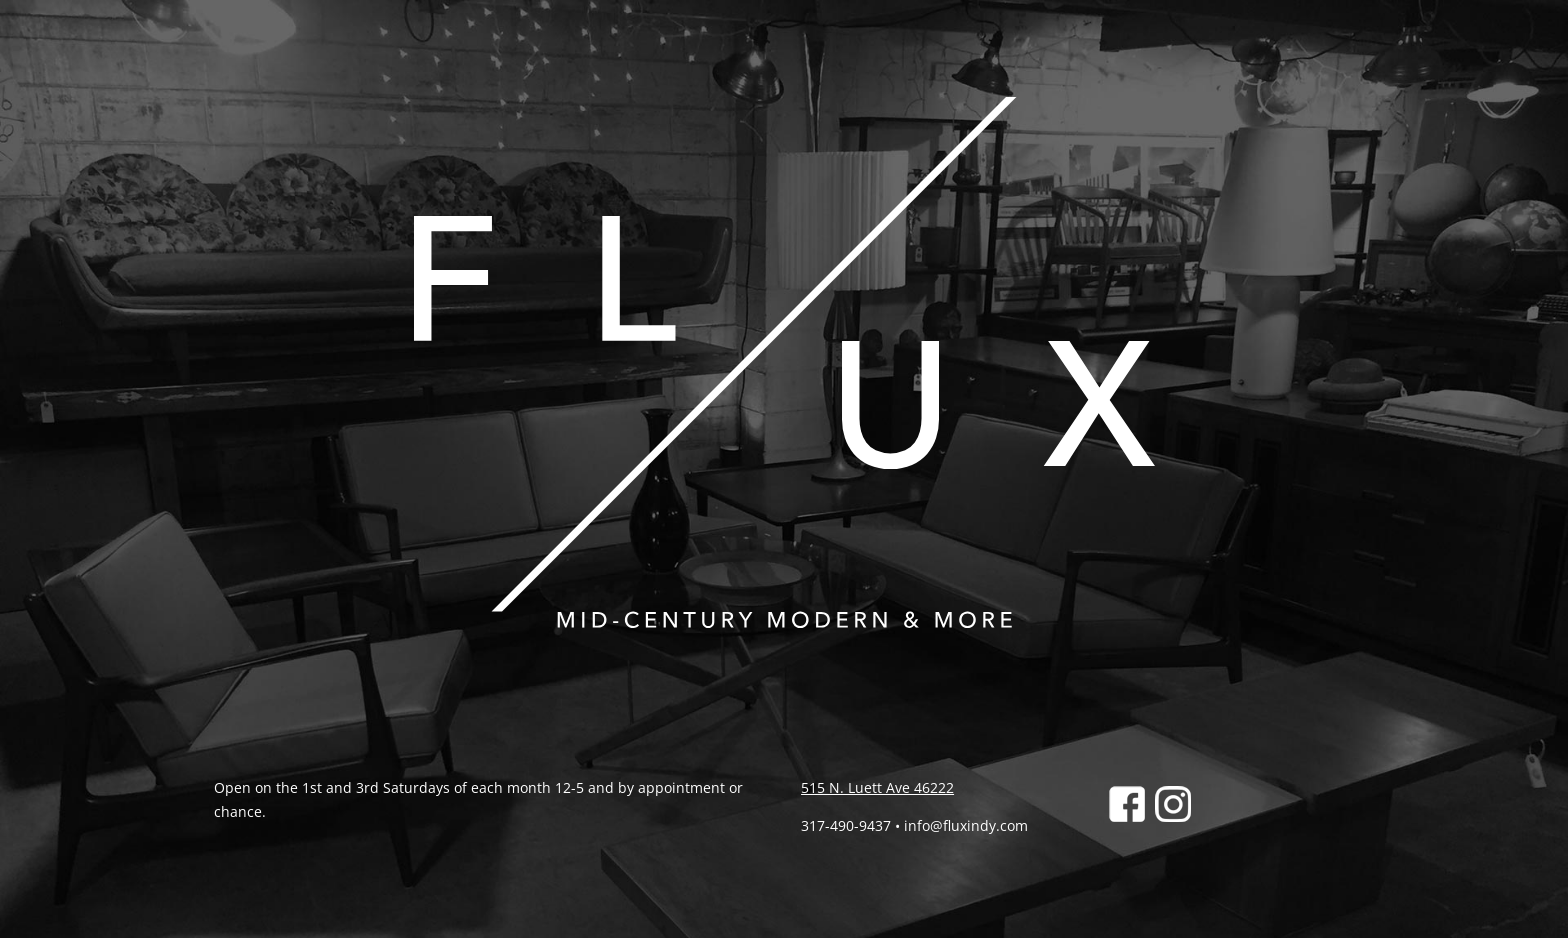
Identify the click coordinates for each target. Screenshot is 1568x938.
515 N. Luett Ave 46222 (877, 787)
